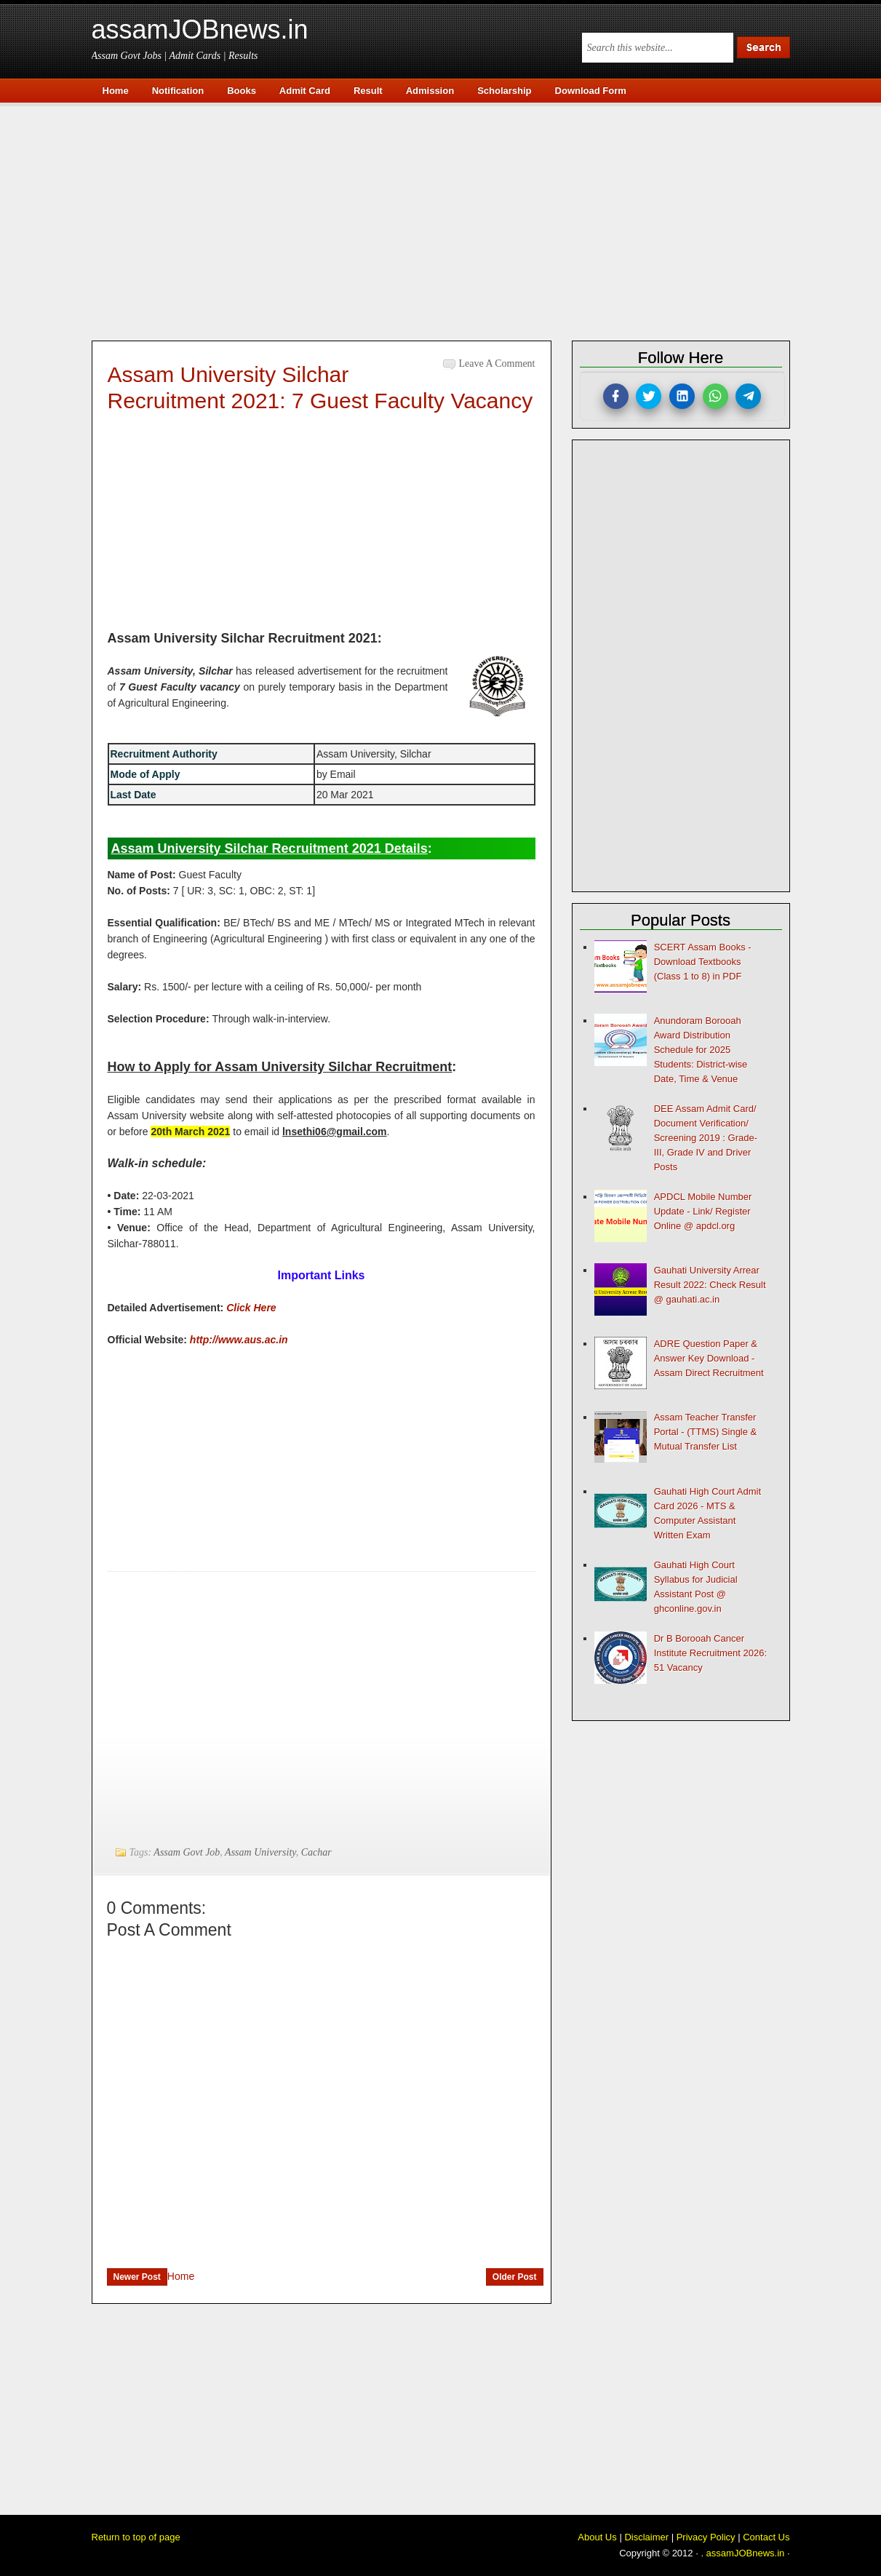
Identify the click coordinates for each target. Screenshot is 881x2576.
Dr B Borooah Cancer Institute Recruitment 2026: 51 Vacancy (710, 1653)
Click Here (251, 1307)
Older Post (515, 2277)
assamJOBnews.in (200, 29)
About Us (597, 2537)
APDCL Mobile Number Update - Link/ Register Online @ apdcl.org (703, 1211)
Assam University (260, 1852)
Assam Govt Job (187, 1852)
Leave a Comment (497, 363)
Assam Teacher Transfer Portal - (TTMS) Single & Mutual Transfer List (705, 1432)
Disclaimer (646, 2537)
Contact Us (766, 2537)
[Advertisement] (448, 220)
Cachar (316, 1852)
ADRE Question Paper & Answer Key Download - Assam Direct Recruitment (709, 1358)
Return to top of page (136, 2537)
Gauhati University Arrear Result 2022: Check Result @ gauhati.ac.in (710, 1285)
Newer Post (137, 2277)
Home (180, 2276)
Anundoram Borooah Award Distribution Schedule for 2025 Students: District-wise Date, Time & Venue (701, 1049)
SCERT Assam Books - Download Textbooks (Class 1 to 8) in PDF (703, 962)
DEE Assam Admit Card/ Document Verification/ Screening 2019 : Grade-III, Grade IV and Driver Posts (705, 1137)
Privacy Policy (706, 2537)
